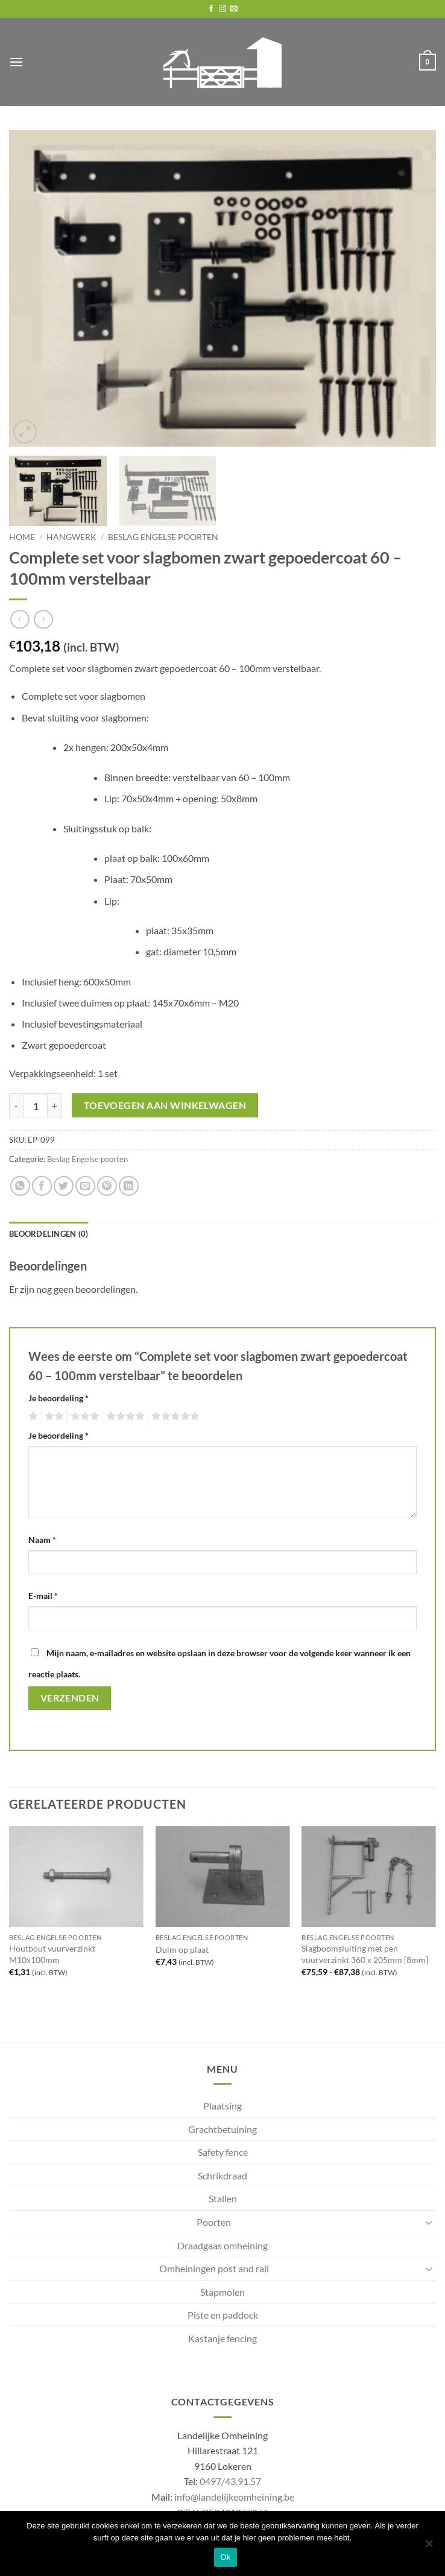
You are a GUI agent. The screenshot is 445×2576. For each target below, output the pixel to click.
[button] (16, 62)
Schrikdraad (222, 2175)
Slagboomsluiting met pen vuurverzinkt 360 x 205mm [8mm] (364, 1954)
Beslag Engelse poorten (163, 537)
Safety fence (223, 2152)
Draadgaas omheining (222, 2245)
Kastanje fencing (222, 2338)
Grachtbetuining (222, 2129)
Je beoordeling (58, 1398)
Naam (42, 1540)
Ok (225, 2557)
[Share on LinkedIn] (129, 1186)
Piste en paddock (223, 2314)
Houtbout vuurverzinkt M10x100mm (52, 1954)
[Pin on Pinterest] (107, 1186)
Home (22, 537)
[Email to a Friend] (85, 1186)
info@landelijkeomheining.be (234, 2496)
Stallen (223, 2198)
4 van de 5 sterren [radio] (124, 1416)
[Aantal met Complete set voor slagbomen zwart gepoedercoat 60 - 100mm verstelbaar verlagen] (16, 1105)
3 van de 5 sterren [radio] (83, 1416)
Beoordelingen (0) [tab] (48, 1234)
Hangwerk (71, 537)
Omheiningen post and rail (214, 2268)
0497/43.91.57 (230, 2481)
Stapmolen (222, 2292)
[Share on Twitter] (64, 1186)
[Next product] (19, 619)
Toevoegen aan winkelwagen (165, 1105)
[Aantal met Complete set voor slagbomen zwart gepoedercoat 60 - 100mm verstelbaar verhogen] (55, 1105)
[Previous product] (43, 619)
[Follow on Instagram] (222, 9)
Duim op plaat (182, 1949)
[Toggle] (428, 2222)
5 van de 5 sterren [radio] (174, 1416)
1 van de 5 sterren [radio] (31, 1416)
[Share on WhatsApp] (20, 1186)
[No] (428, 2547)
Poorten (214, 2222)
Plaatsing (222, 2105)
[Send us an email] (234, 9)
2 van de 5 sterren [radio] (52, 1416)
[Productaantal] (36, 1105)
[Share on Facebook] (42, 1186)
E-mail (43, 1596)
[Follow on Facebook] (211, 9)
